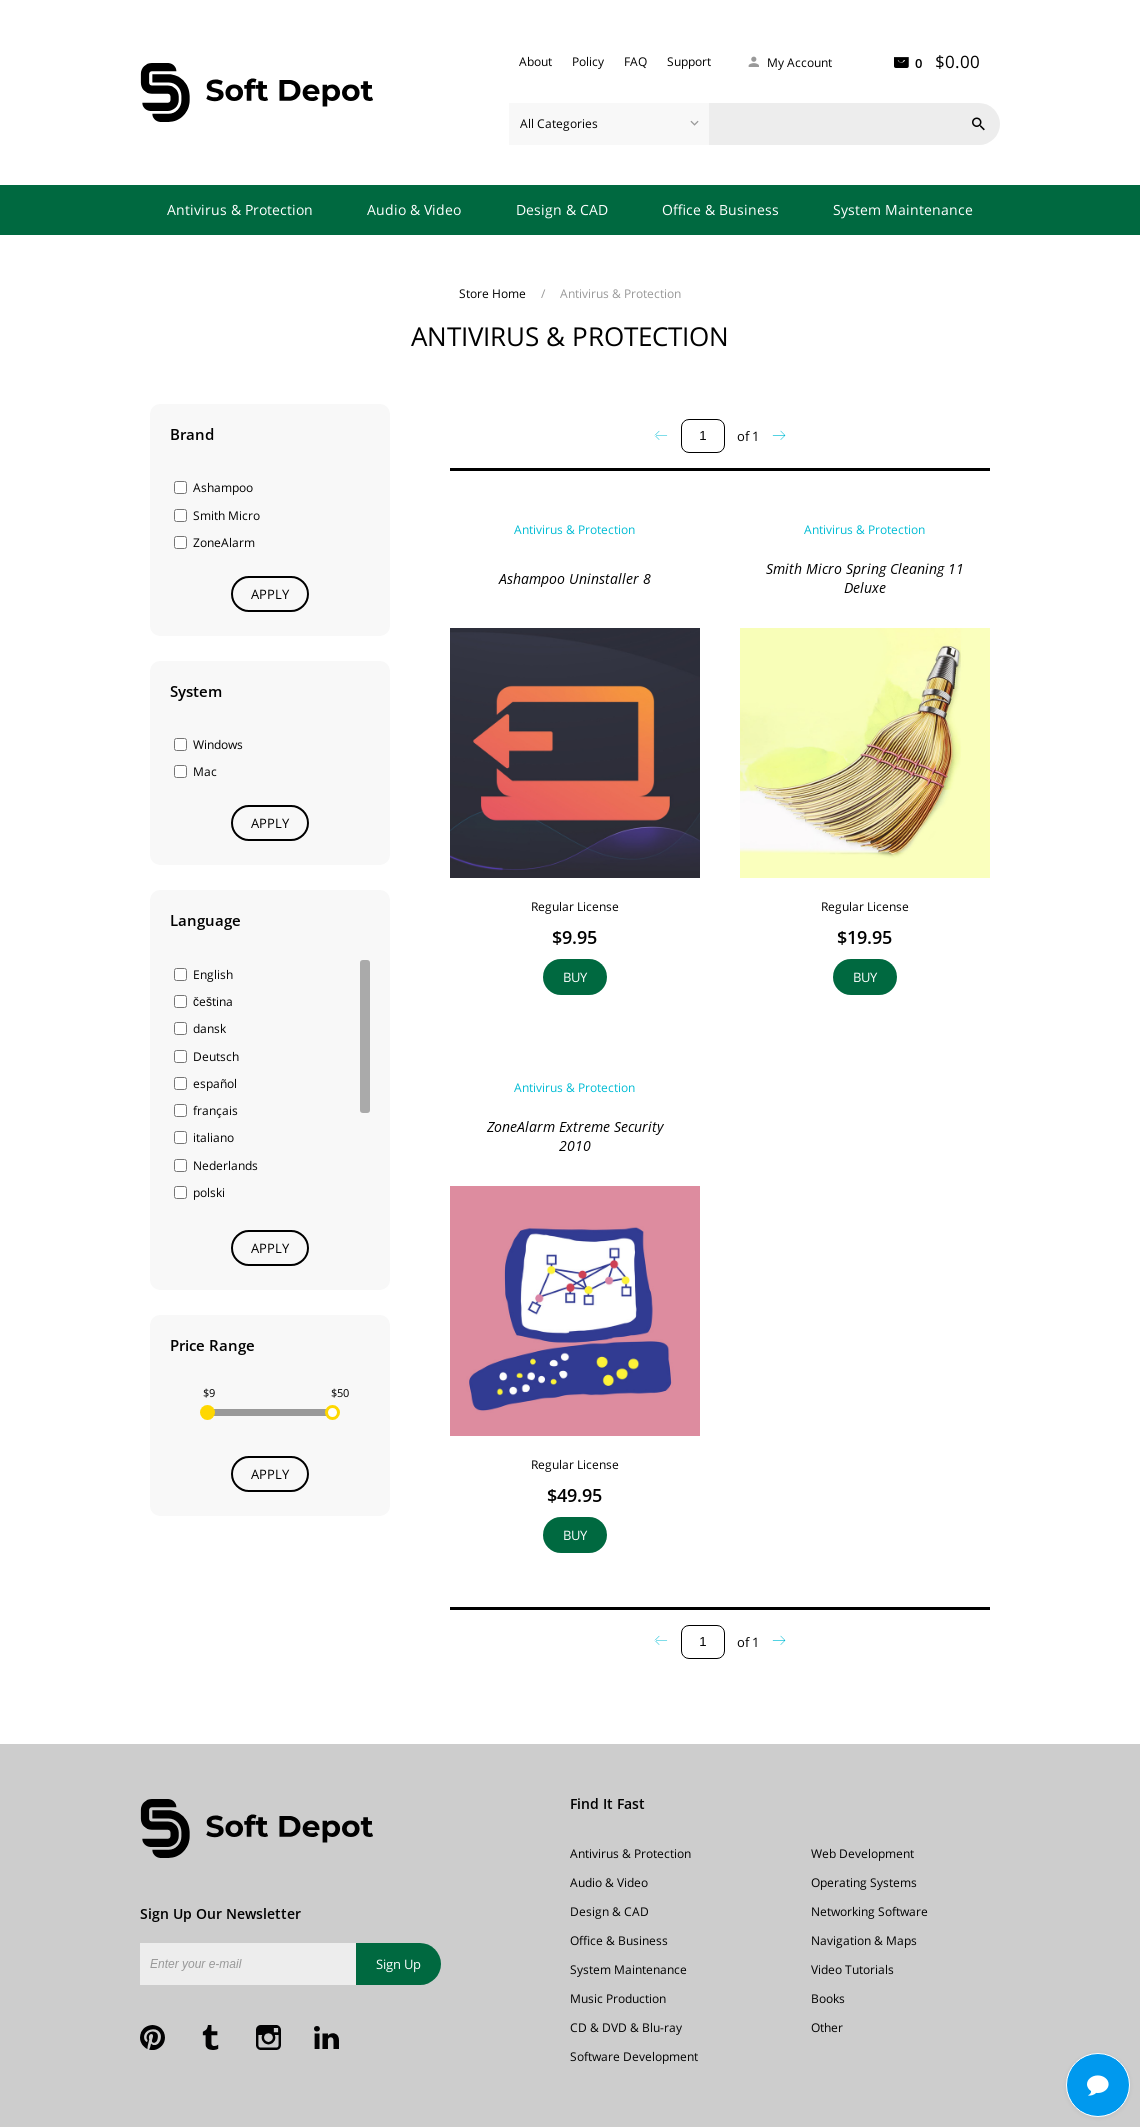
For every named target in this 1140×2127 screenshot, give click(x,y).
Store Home (494, 293)
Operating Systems (864, 1882)
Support (689, 61)
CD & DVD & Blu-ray (626, 2027)
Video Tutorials (852, 1969)
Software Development (634, 2056)
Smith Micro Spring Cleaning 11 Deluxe (865, 578)
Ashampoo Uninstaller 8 (575, 578)
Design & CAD (562, 209)
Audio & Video (414, 209)
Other (827, 2027)
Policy (588, 61)
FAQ (635, 61)
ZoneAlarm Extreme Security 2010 (575, 1136)
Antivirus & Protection (240, 209)
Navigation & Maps (864, 1940)
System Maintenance (903, 209)
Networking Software (869, 1911)
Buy (575, 977)
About (535, 61)
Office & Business (720, 209)
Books (828, 1998)
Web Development (862, 1853)
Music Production (618, 1998)
